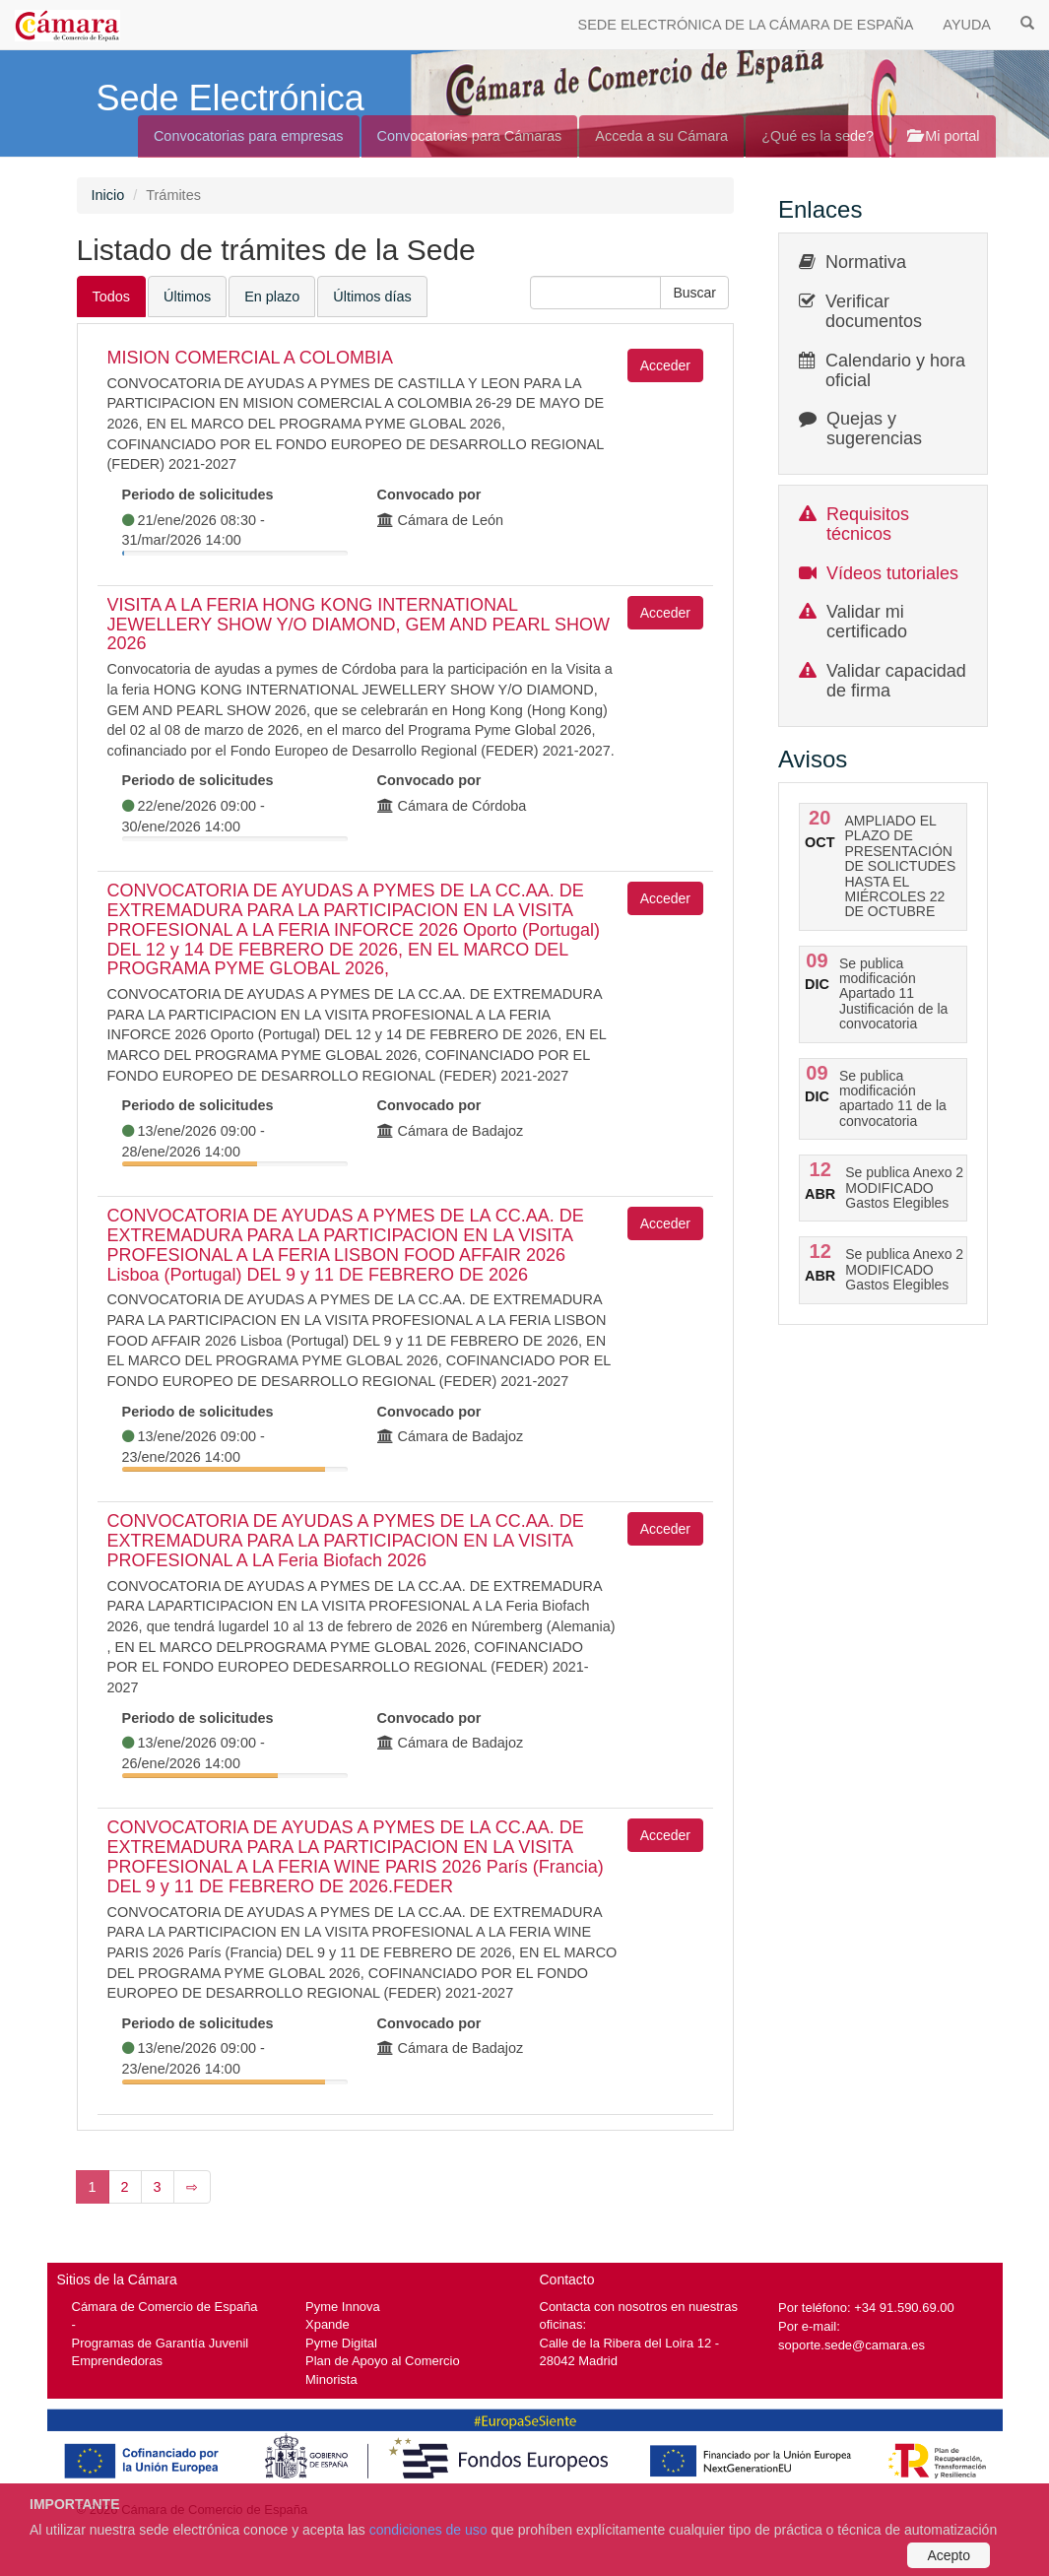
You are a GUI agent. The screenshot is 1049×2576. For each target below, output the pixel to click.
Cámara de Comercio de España (165, 2306)
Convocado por (429, 494)
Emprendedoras (117, 2360)
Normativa (865, 262)
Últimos (187, 296)
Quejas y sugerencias (874, 428)
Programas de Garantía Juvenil (160, 2343)
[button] (694, 292)
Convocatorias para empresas (249, 136)
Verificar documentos (873, 311)
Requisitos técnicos (867, 524)
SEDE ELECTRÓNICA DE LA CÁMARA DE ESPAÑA (746, 25)
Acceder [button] (665, 365)
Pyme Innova (342, 2306)
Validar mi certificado (866, 621)
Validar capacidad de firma (896, 680)
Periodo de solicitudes (198, 494)
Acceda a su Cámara (661, 136)
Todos (112, 296)
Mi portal (943, 136)
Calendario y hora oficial (895, 370)
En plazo (271, 296)
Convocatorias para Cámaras (469, 136)
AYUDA (967, 25)
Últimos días (372, 296)
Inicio (108, 195)
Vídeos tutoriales (892, 573)
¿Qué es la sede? (817, 136)
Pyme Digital (341, 2343)
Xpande (327, 2324)
